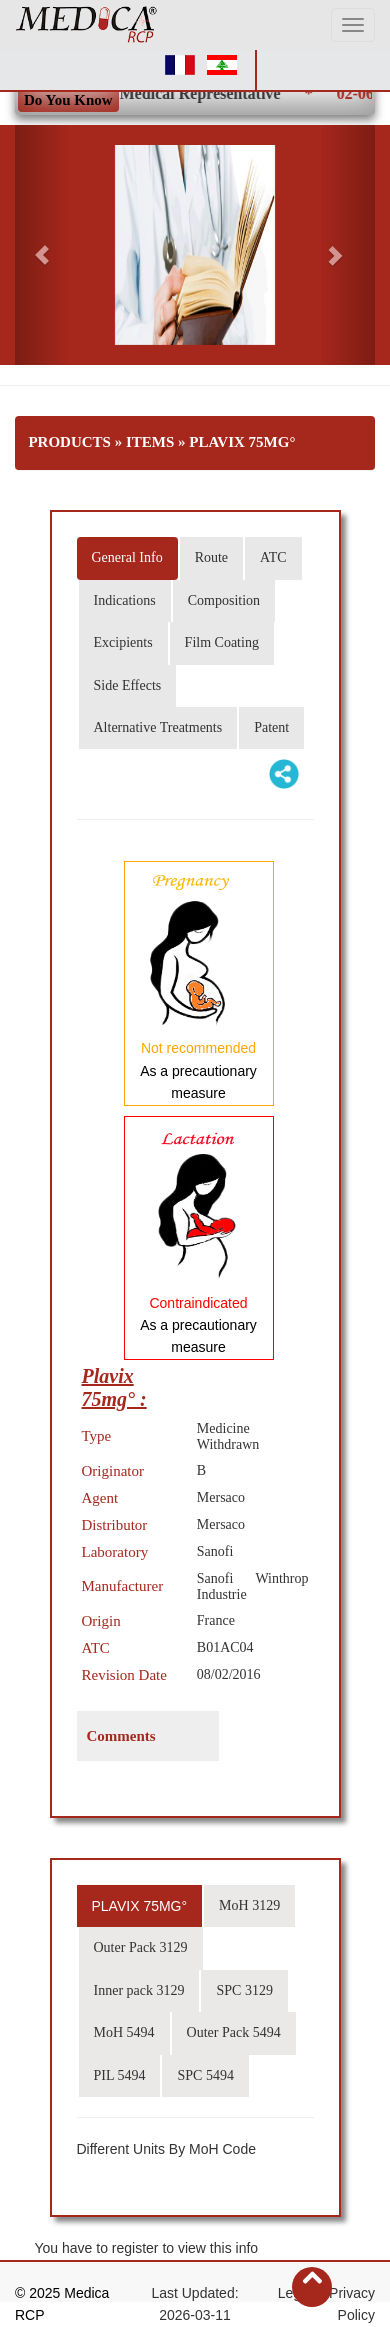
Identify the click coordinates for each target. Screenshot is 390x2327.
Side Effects (128, 685)
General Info (127, 557)
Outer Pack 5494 (234, 2032)
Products (69, 442)
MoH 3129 (249, 1905)
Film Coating (222, 642)
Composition (224, 600)
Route (211, 557)
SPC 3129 (244, 1990)
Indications (125, 600)
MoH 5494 (124, 2032)
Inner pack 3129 (139, 1990)
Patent (271, 727)
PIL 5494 (120, 2075)
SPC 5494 (205, 2075)
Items (150, 442)
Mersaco (221, 1497)
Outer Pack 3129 (141, 1947)
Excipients (123, 642)
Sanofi (215, 1551)
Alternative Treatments (158, 727)
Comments (121, 1736)
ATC (273, 557)
